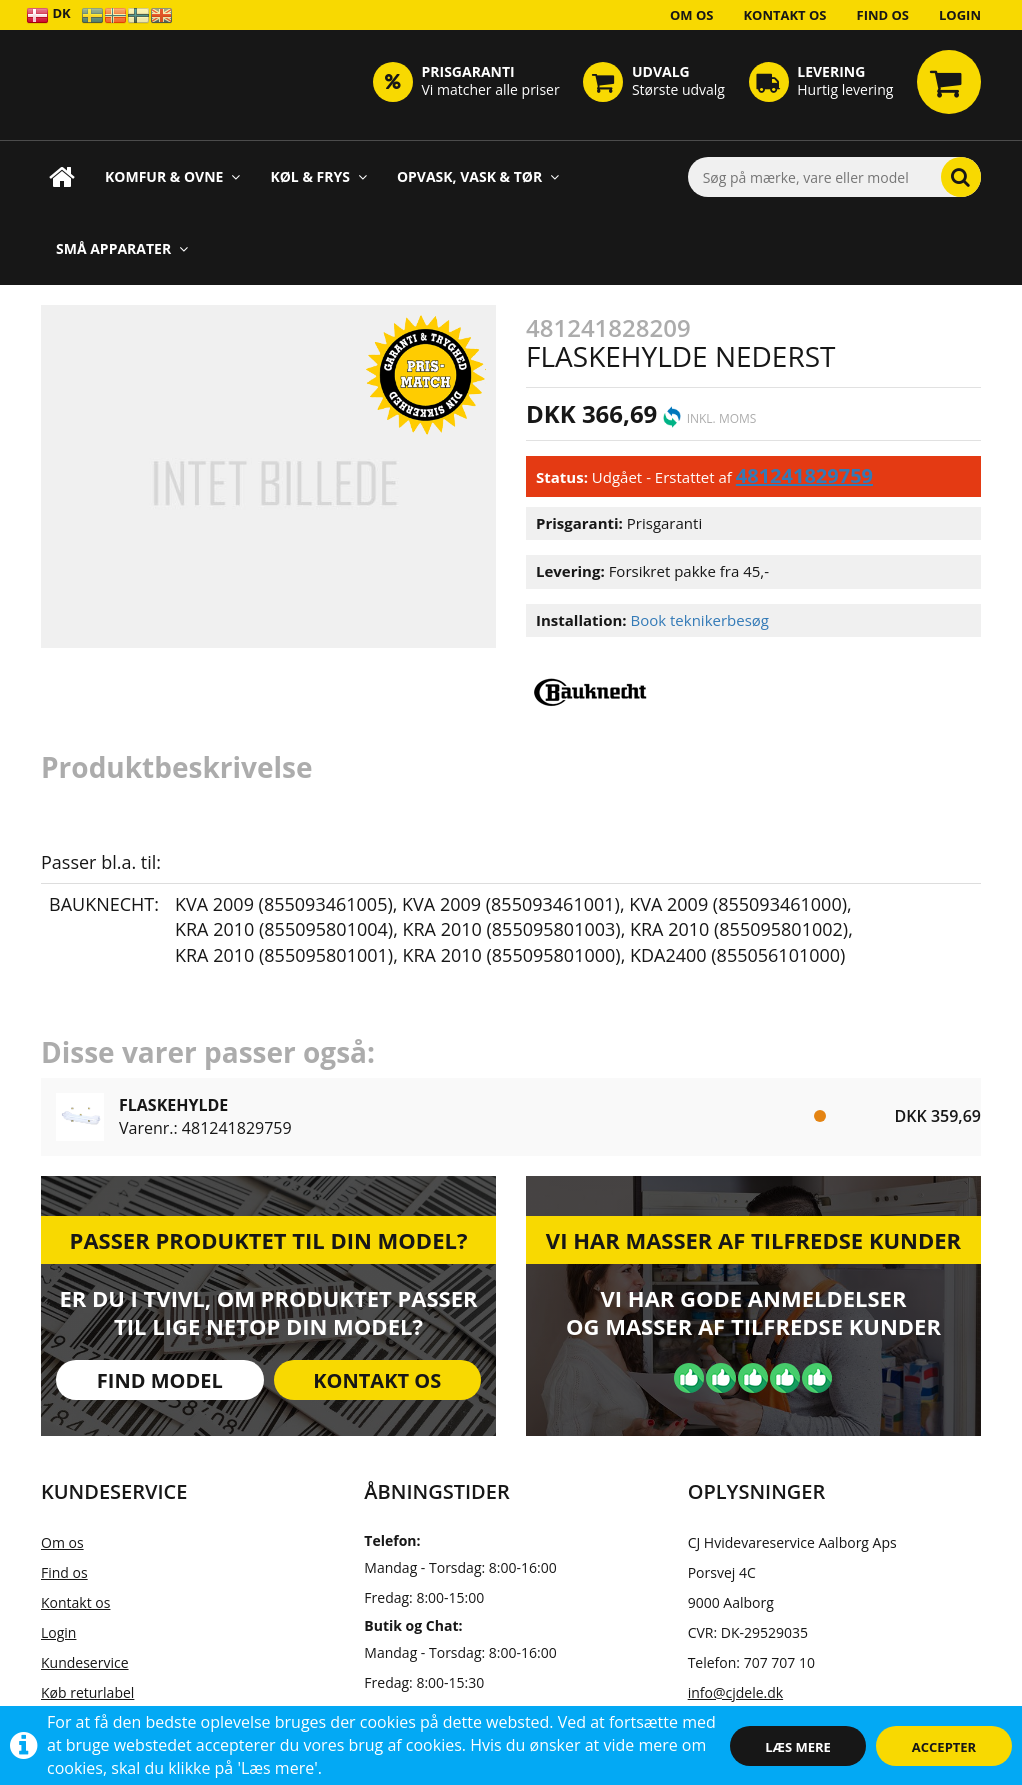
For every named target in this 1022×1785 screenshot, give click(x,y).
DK (48, 14)
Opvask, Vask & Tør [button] (478, 176)
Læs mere (798, 1747)
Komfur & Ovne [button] (172, 176)
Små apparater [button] (122, 248)
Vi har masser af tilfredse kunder (753, 1240)
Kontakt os (784, 15)
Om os (692, 15)
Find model (160, 1380)
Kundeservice (85, 1662)
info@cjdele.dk (735, 1692)
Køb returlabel (87, 1692)
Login (960, 15)
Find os (883, 15)
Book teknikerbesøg (699, 620)
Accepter (944, 1747)
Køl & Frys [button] (318, 176)
